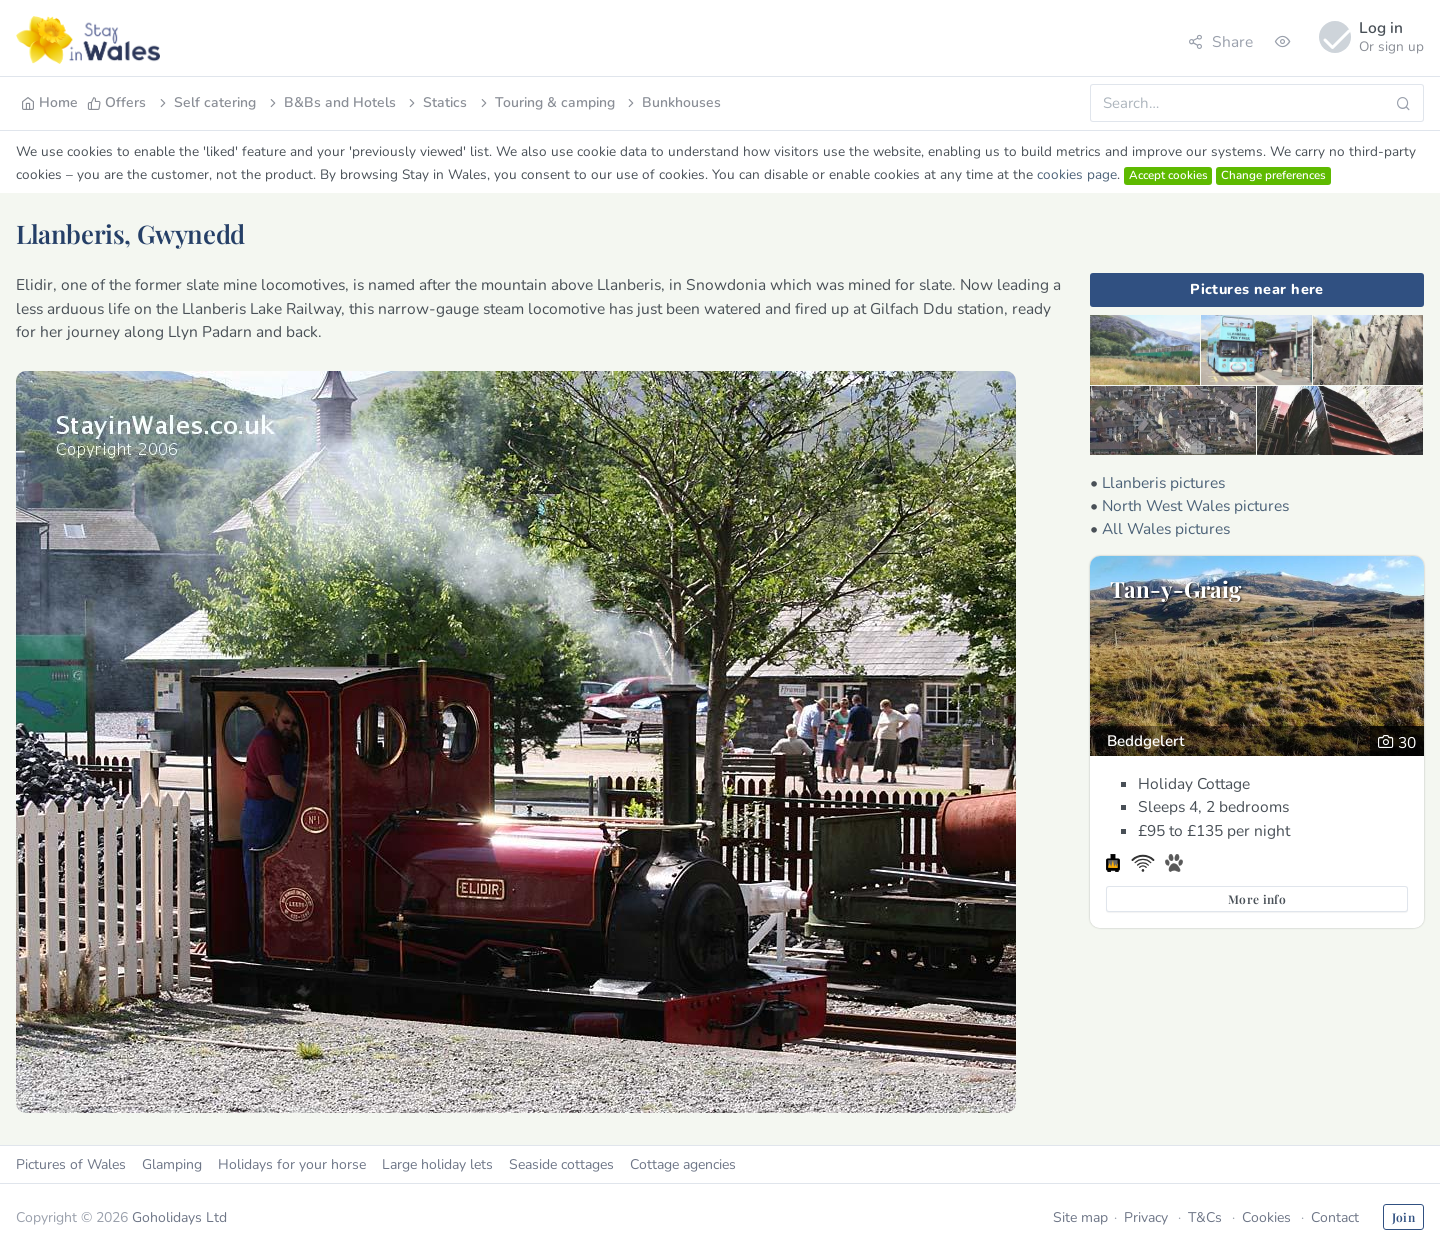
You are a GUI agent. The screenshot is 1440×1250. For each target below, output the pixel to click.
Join (1403, 1217)
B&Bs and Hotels (331, 102)
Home (49, 102)
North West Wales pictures (1195, 505)
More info (1257, 899)
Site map (1080, 1217)
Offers (116, 102)
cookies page (1077, 174)
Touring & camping (546, 102)
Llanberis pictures (1163, 482)
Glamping (172, 1164)
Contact (1335, 1217)
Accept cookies (1168, 175)
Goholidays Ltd (179, 1217)
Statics (436, 102)
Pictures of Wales (71, 1164)
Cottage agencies (683, 1164)
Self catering (206, 102)
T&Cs (1205, 1217)
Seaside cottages (561, 1164)
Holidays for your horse (292, 1164)
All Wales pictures (1166, 528)
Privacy (1146, 1217)
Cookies (1266, 1217)
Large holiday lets (437, 1164)
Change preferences (1273, 175)
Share (1220, 41)
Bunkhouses (672, 102)
